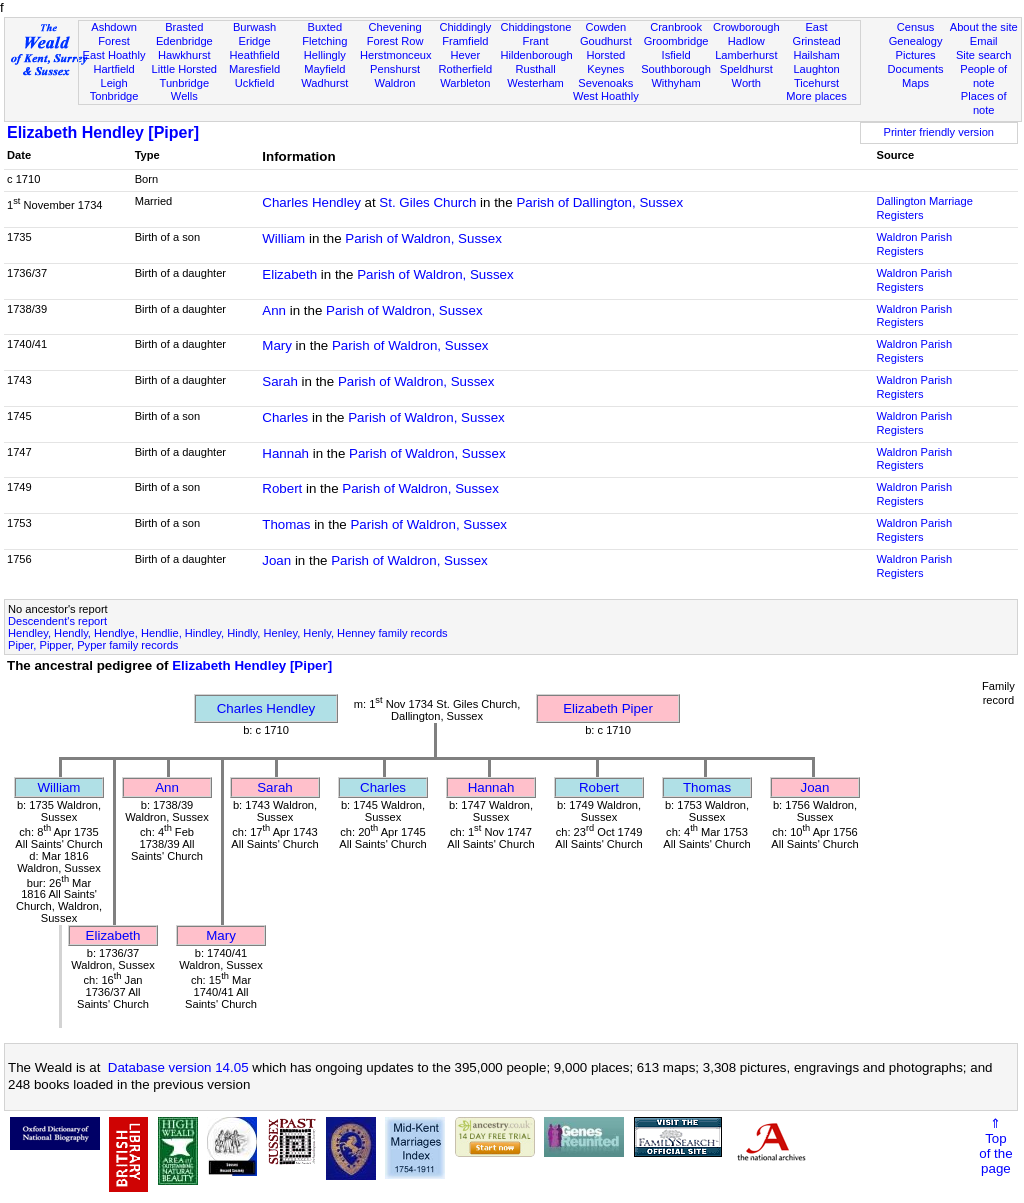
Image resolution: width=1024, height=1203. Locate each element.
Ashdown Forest (114, 34)
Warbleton (465, 83)
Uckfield (255, 83)
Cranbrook (676, 27)
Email (984, 41)
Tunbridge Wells (185, 90)
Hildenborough (536, 55)
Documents (915, 69)
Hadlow (746, 41)
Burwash (254, 27)
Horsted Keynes (605, 62)
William (283, 238)
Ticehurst (816, 83)
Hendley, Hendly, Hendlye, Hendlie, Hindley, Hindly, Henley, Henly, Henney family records (228, 633)
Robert (282, 488)
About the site (984, 27)
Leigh (113, 83)
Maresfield (254, 69)
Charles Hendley (311, 202)
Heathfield (255, 55)
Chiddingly (465, 27)
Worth (746, 83)
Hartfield (113, 69)
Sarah (280, 381)
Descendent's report (57, 621)
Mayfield (324, 69)
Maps (915, 83)
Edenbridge (184, 41)
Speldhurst (746, 69)
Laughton (816, 69)
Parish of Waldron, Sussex (423, 238)
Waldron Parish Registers (915, 244)
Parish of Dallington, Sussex (599, 202)
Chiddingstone (535, 27)
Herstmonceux (396, 55)
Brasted (184, 27)
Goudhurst (606, 41)
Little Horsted (184, 69)
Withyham (675, 83)
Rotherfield (465, 69)
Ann (274, 310)
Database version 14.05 (178, 1067)
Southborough (676, 69)
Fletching (324, 41)
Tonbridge (114, 96)
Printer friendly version (938, 132)
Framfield (465, 41)
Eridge (255, 41)
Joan (276, 560)
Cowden (605, 27)
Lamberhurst (746, 55)
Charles (285, 417)
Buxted (325, 27)
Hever (466, 55)
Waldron (395, 83)
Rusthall (536, 69)
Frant (536, 41)
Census (916, 27)
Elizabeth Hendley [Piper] (103, 132)
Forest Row (395, 41)
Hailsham (816, 55)
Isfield (676, 55)
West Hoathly (606, 96)
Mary (277, 345)
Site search (984, 55)
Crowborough (746, 27)
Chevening (395, 27)
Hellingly (325, 55)
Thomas (286, 524)
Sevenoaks (605, 83)
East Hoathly (114, 55)
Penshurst (395, 69)
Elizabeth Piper (608, 708)
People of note (983, 76)
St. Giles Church (427, 202)
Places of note (984, 103)
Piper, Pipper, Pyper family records (93, 645)
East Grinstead (816, 34)
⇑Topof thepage (995, 1146)
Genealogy (916, 41)
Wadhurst (324, 83)
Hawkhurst (184, 55)
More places (816, 96)
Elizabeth (289, 274)
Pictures (916, 55)
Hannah (285, 453)
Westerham (535, 83)
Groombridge (676, 41)
